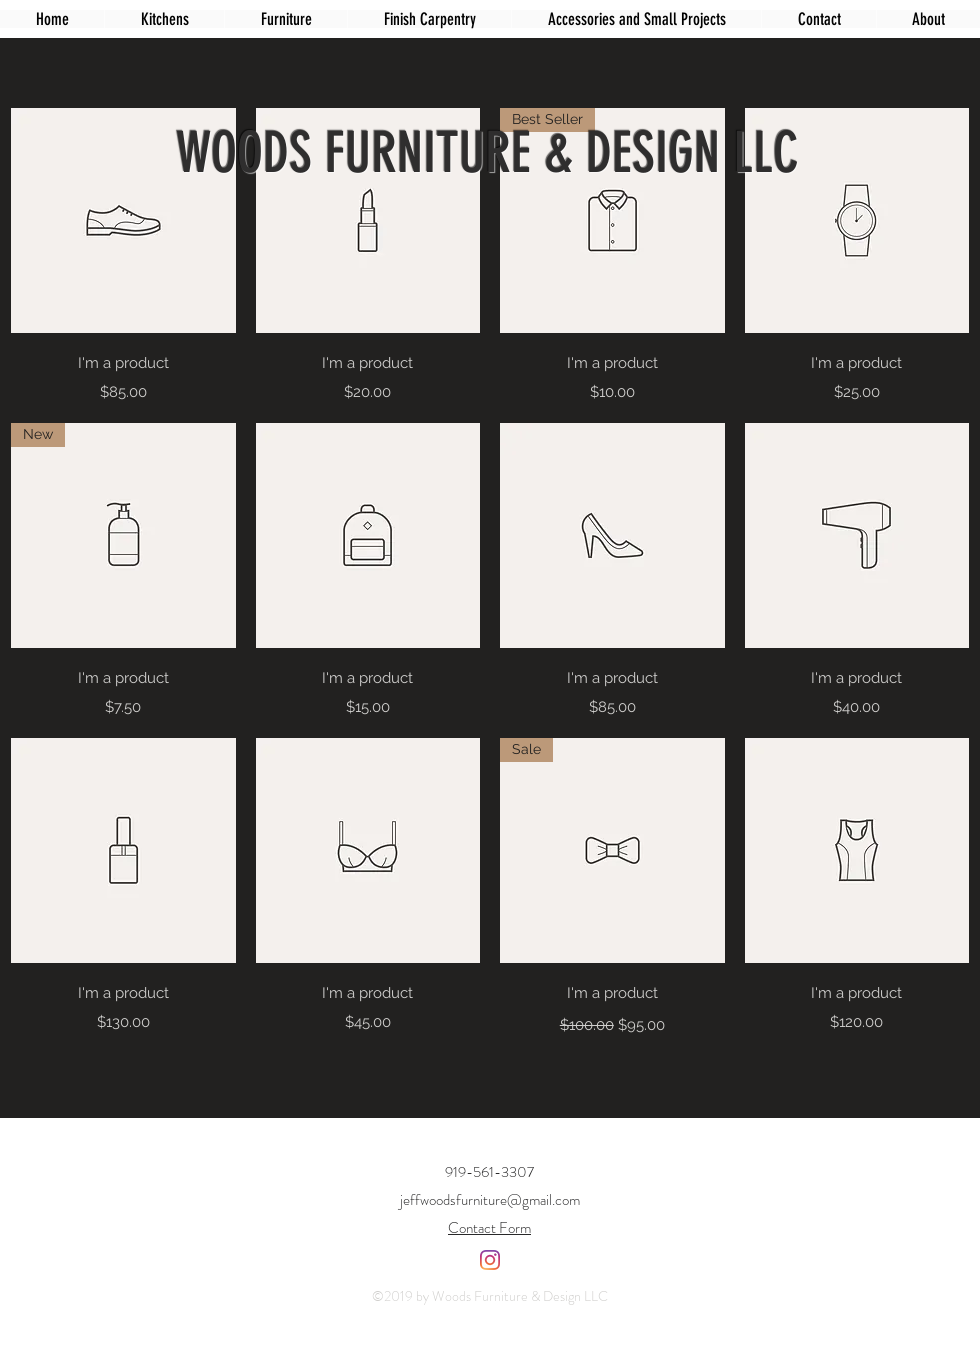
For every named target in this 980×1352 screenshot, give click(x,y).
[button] (285, 19)
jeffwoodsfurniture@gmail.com (490, 1200)
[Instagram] (490, 1260)
